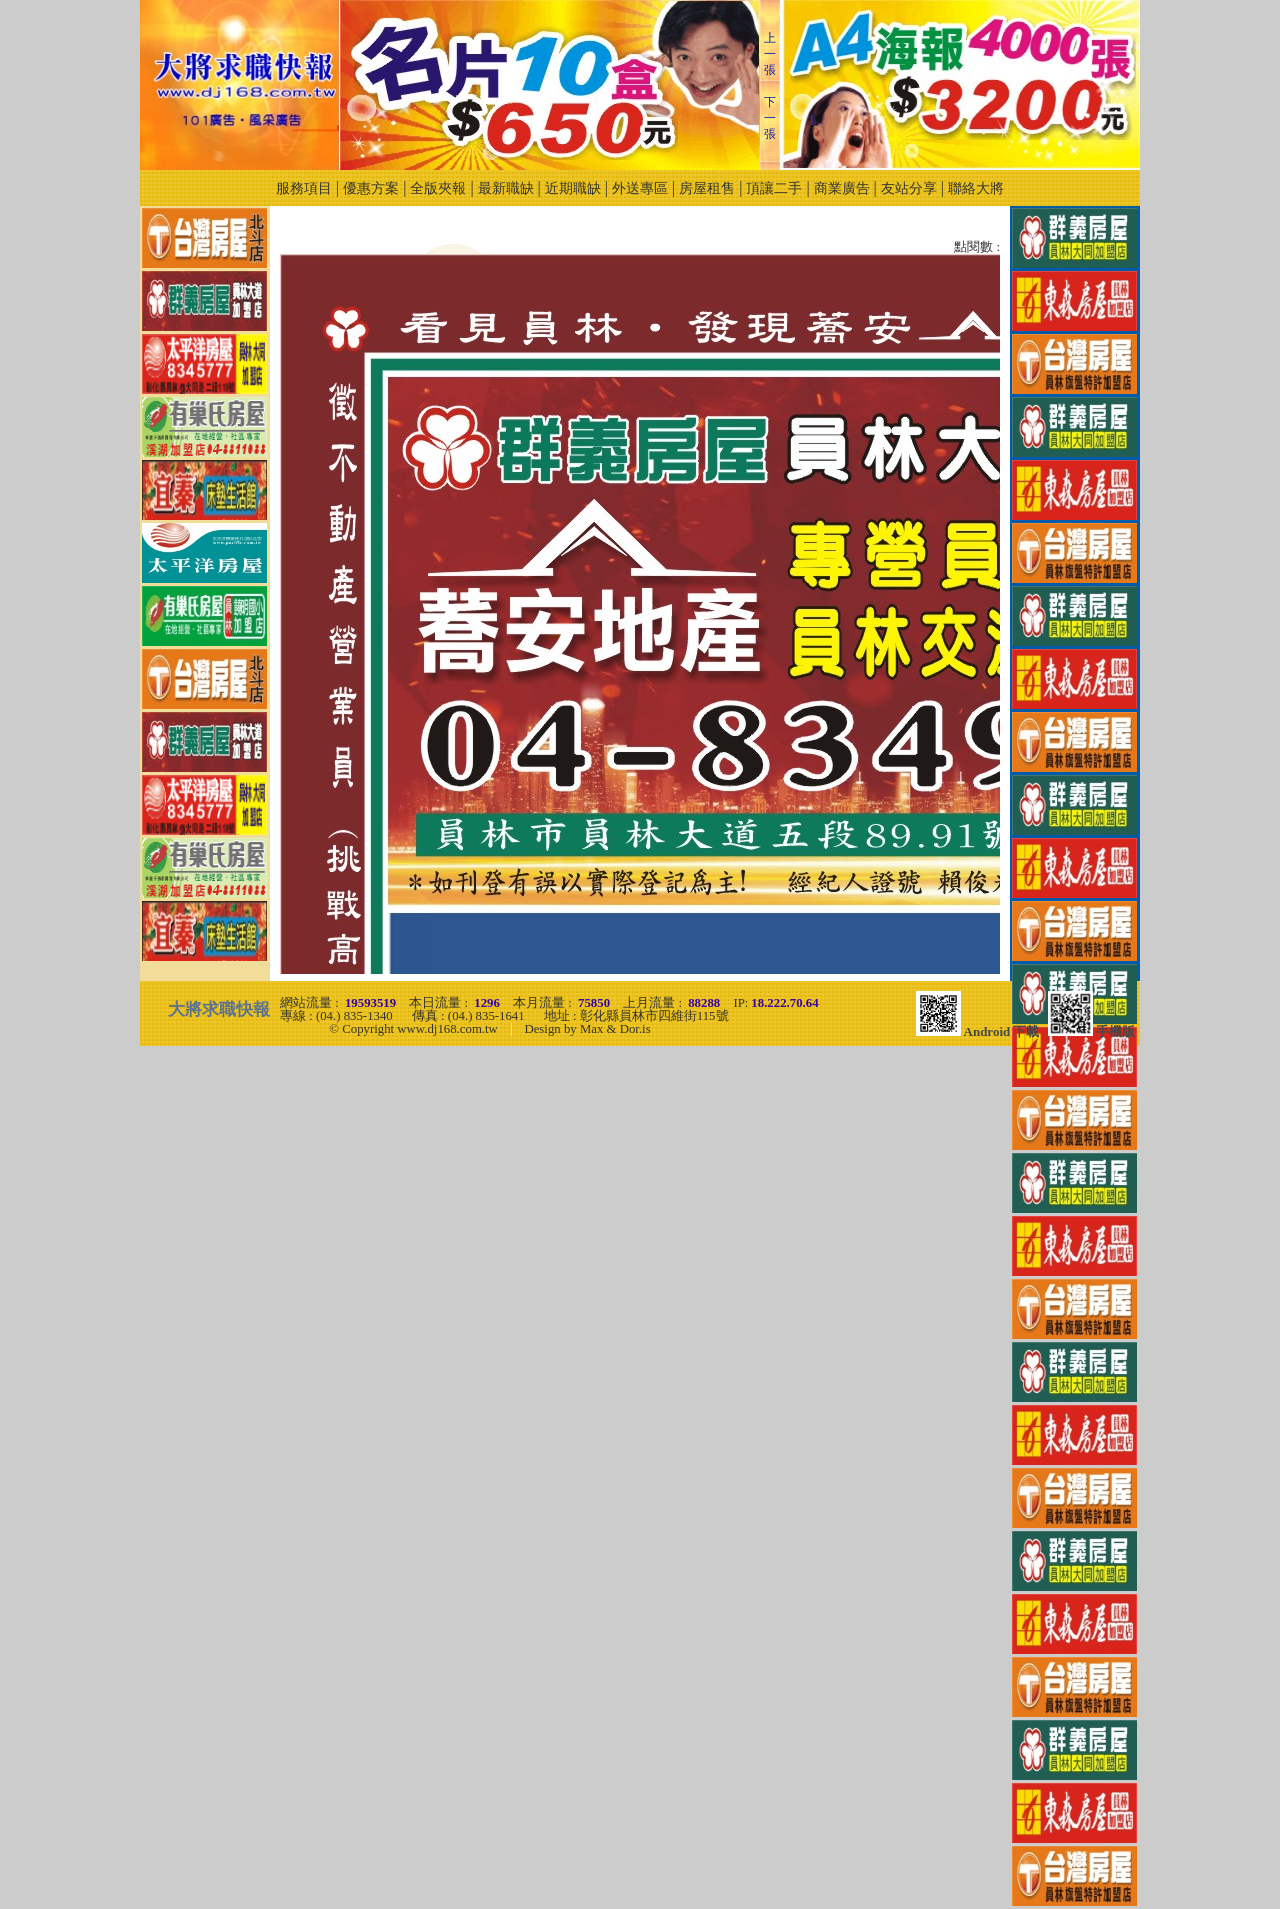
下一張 (770, 118)
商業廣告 (842, 188)
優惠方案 (371, 188)
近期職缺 (573, 188)
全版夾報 (438, 188)
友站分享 (909, 188)
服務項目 (304, 188)
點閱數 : (977, 247)
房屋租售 (707, 188)
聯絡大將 (976, 188)
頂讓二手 (774, 188)
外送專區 (640, 188)
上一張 (770, 54)
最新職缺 (506, 188)
